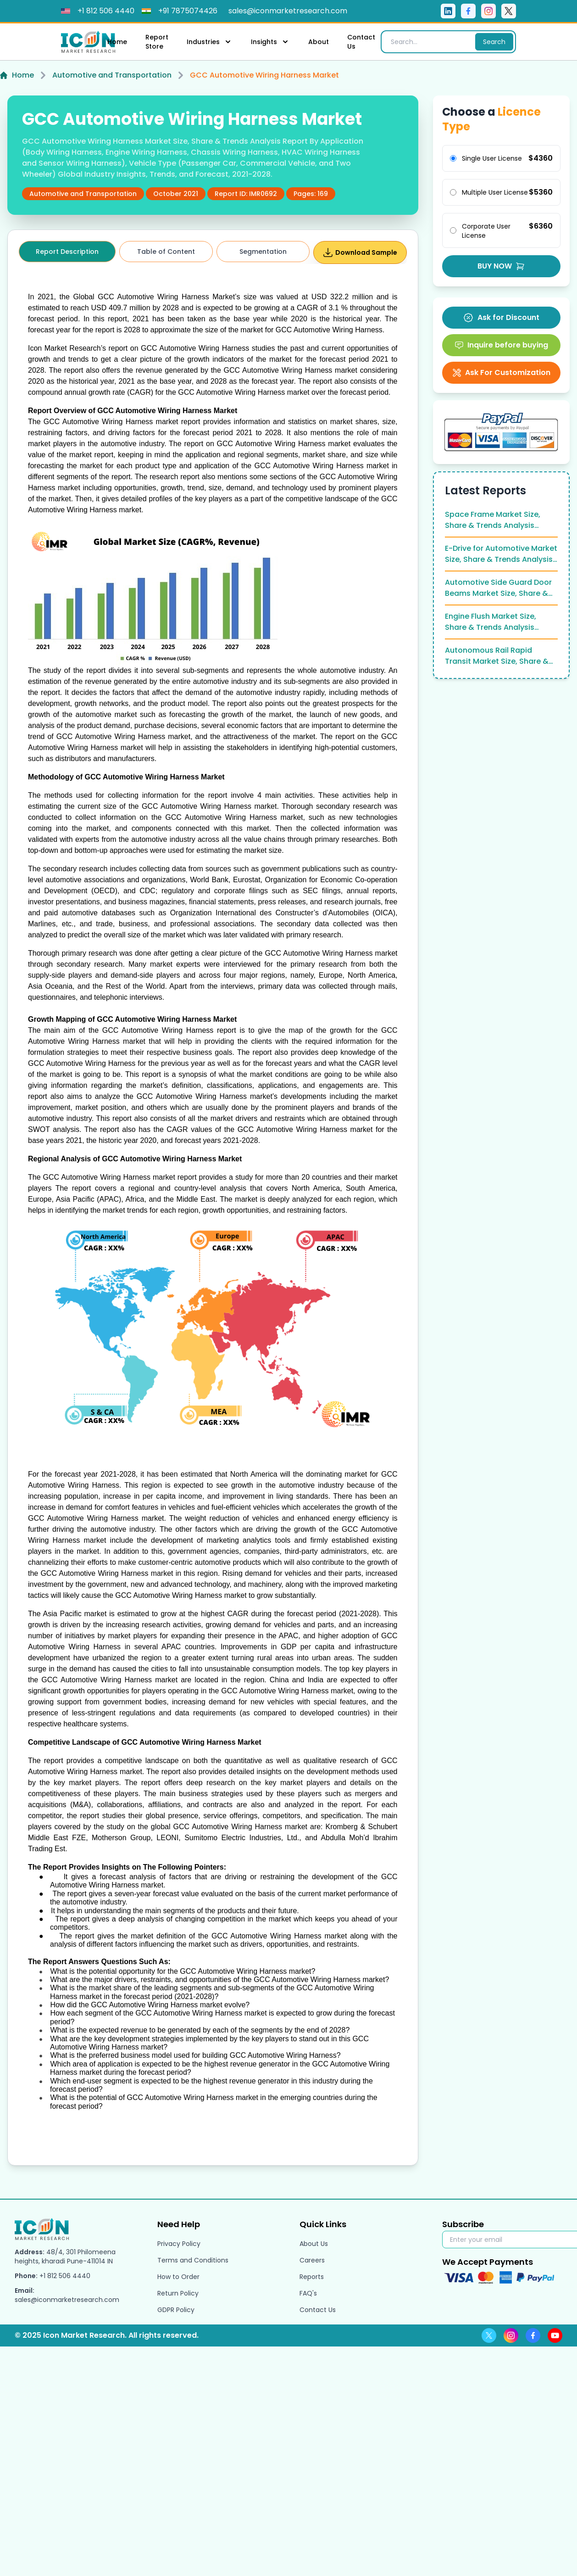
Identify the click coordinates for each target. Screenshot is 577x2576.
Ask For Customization (501, 372)
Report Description (67, 251)
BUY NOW (501, 266)
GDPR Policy (175, 2309)
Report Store (156, 42)
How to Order (178, 2276)
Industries (210, 41)
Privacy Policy (178, 2243)
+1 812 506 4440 (64, 2275)
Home (117, 41)
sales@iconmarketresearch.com (67, 2299)
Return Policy (178, 2293)
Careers (312, 2260)
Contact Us (361, 42)
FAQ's (308, 2293)
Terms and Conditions (192, 2260)
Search (494, 41)
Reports (312, 2276)
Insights (270, 41)
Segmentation (263, 251)
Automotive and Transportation (112, 75)
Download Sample (359, 252)
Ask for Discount (501, 317)
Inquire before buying (501, 345)
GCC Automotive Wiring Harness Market (264, 75)
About (318, 41)
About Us (314, 2243)
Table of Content (166, 251)
